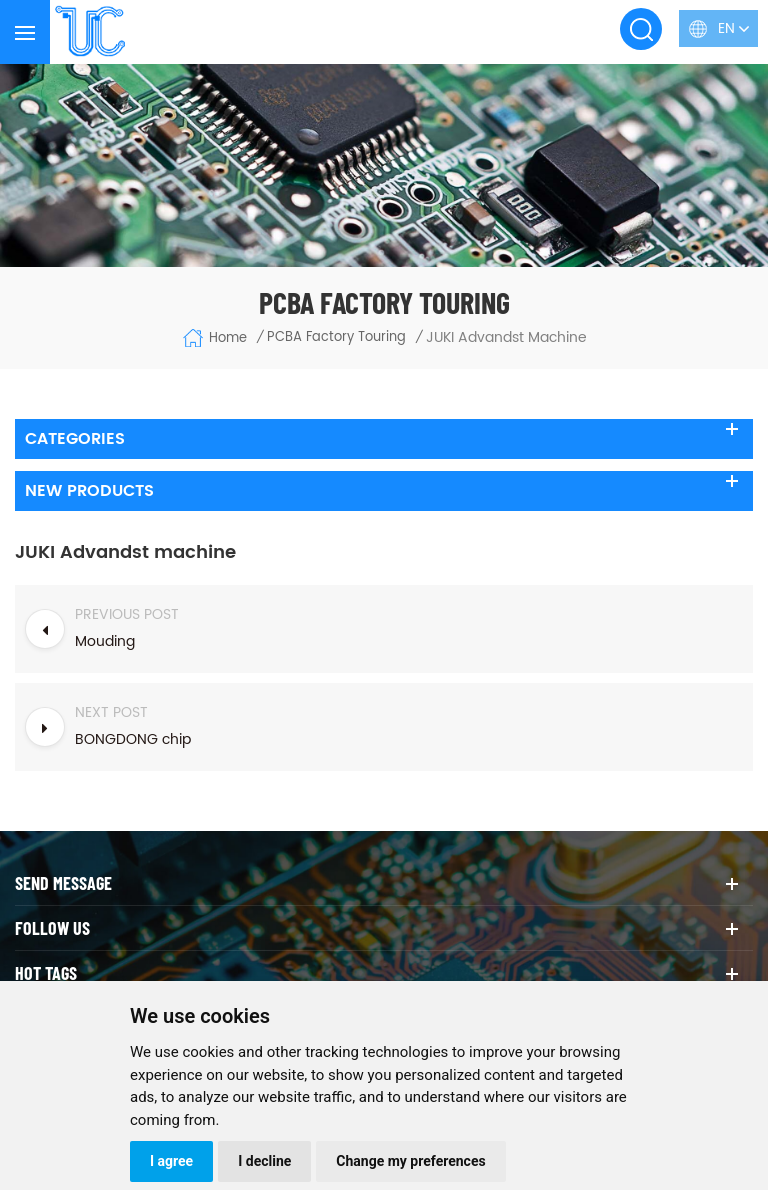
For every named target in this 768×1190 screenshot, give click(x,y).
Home (214, 338)
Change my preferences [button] (410, 1161)
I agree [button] (171, 1161)
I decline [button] (264, 1161)
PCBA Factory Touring (336, 338)
